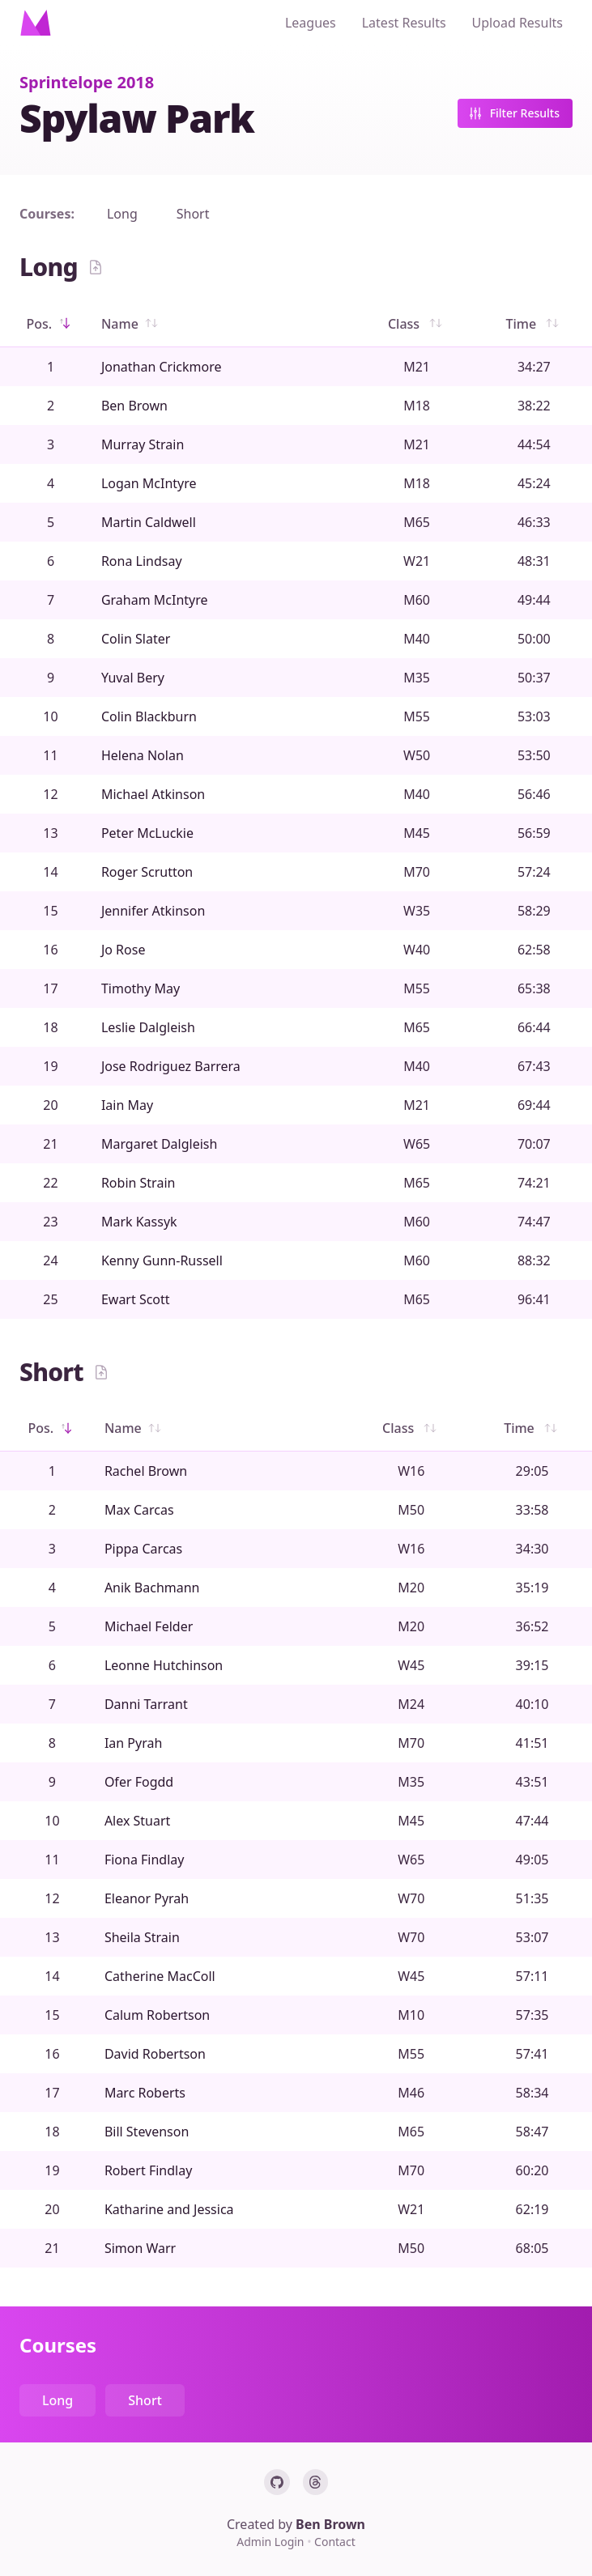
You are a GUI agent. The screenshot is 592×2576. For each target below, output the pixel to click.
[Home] (35, 23)
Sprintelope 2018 (86, 82)
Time (533, 324)
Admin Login (271, 2541)
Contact (335, 2541)
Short (193, 214)
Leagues (310, 23)
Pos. (51, 324)
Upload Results (517, 23)
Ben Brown (330, 2524)
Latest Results (404, 23)
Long (122, 214)
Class (416, 324)
